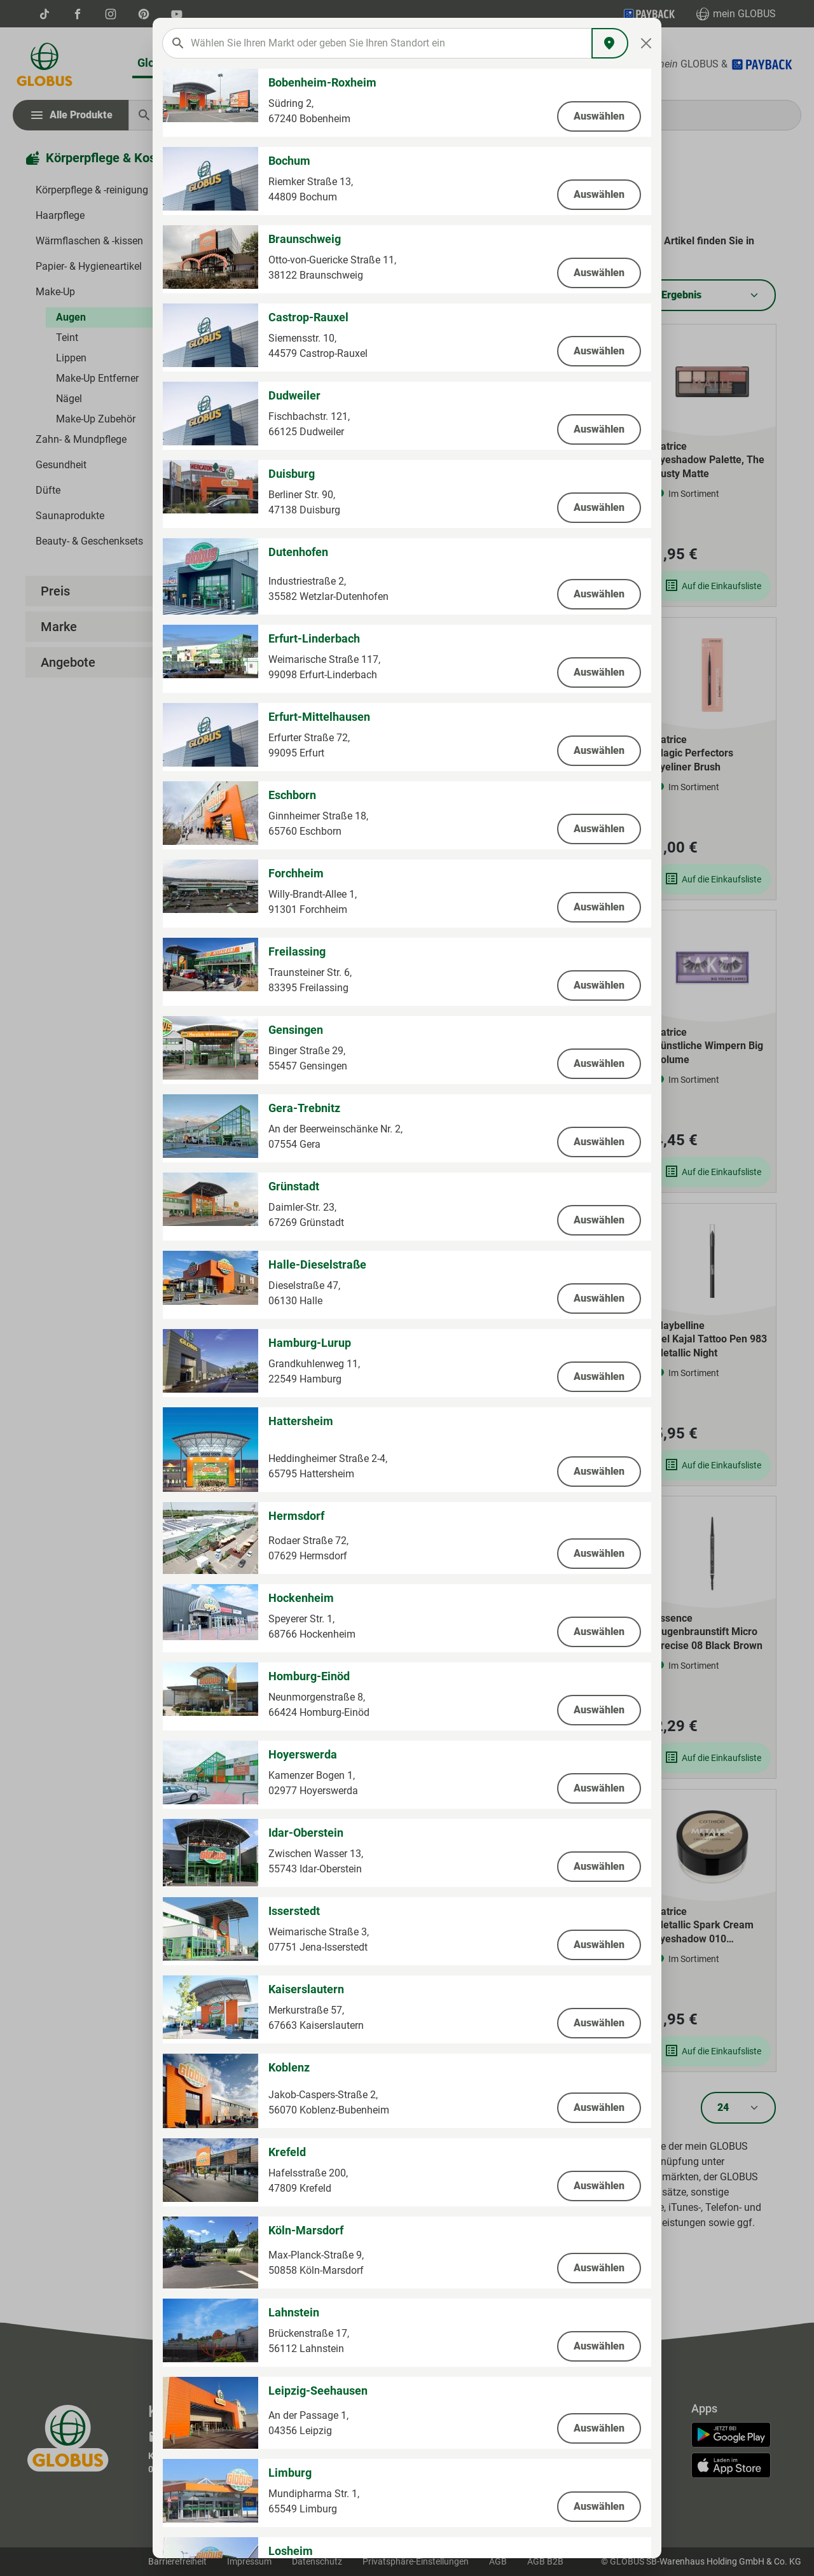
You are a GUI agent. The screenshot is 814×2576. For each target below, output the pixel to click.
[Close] (646, 43)
